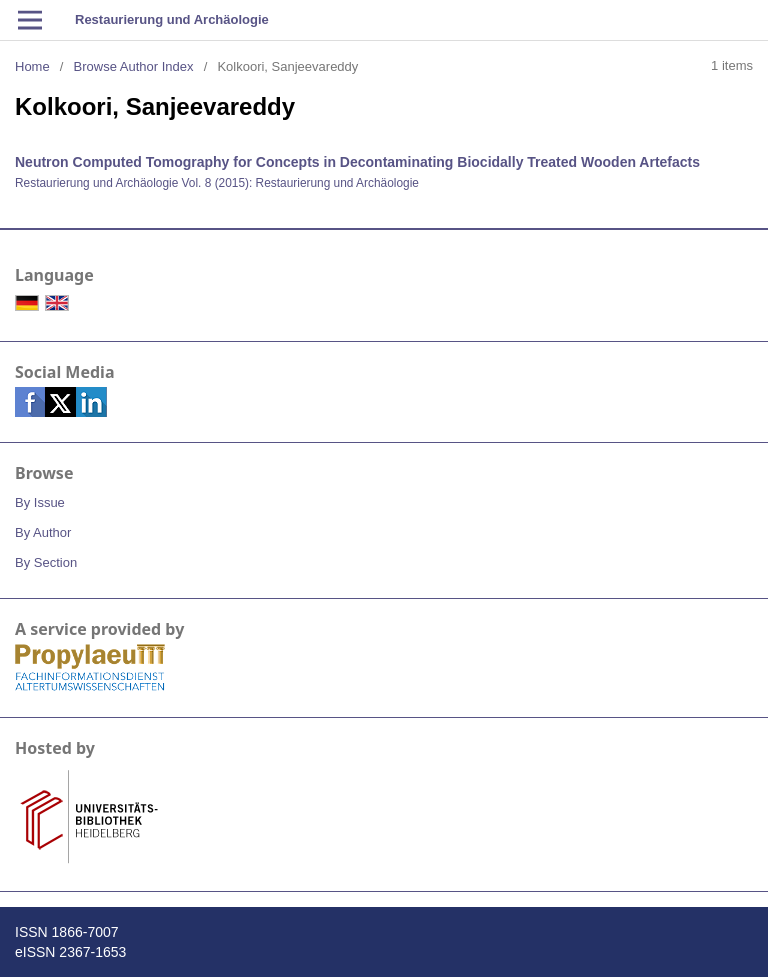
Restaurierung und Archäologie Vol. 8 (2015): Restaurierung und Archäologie (217, 183)
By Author (43, 532)
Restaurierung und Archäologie (172, 19)
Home (32, 66)
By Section (46, 562)
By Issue (40, 502)
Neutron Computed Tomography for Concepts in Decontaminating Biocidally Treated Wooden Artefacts (357, 162)
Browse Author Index (134, 66)
